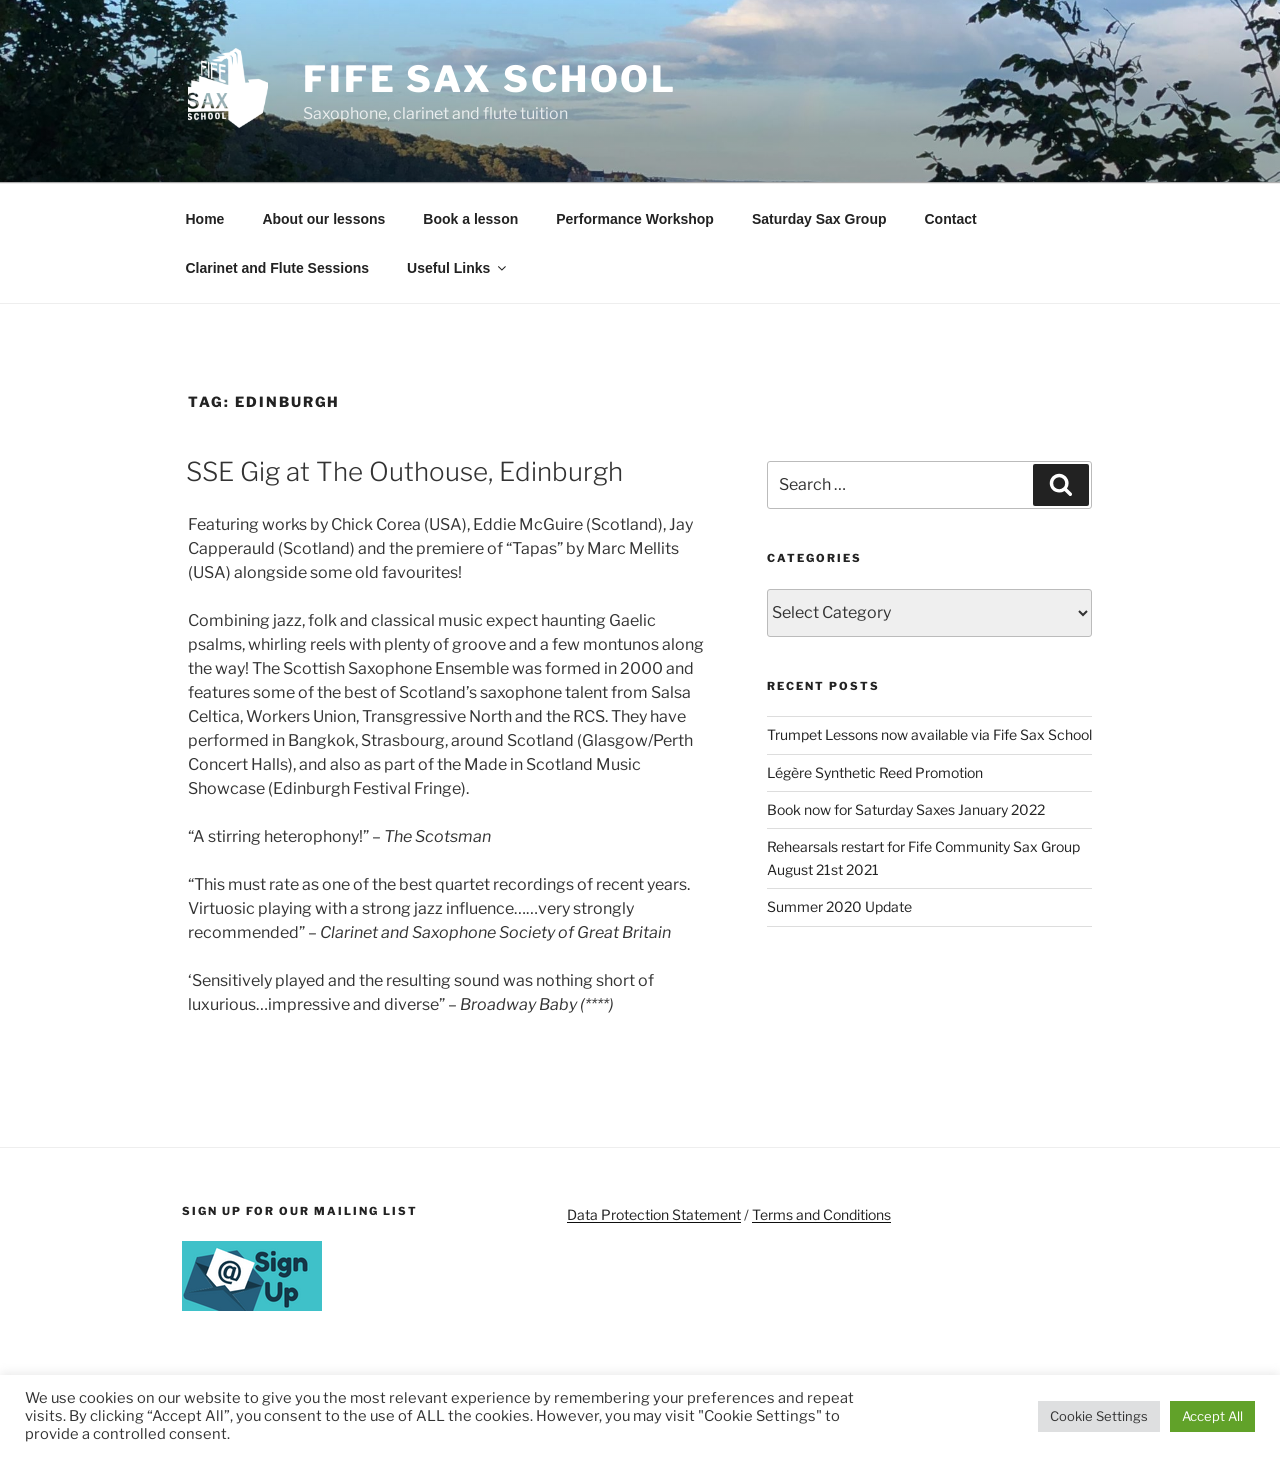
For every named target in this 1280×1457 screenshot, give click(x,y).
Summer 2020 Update (839, 906)
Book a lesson (470, 219)
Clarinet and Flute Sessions (278, 268)
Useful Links (458, 268)
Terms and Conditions (821, 1214)
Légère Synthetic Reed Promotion (875, 772)
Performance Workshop (635, 219)
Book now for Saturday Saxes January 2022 (906, 809)
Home (205, 219)
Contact (951, 219)
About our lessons (323, 219)
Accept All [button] (1212, 1416)
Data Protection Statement (654, 1214)
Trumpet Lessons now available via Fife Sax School (929, 734)
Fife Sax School (490, 79)
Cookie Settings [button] (1099, 1416)
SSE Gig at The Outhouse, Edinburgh (404, 471)
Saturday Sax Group (819, 219)
